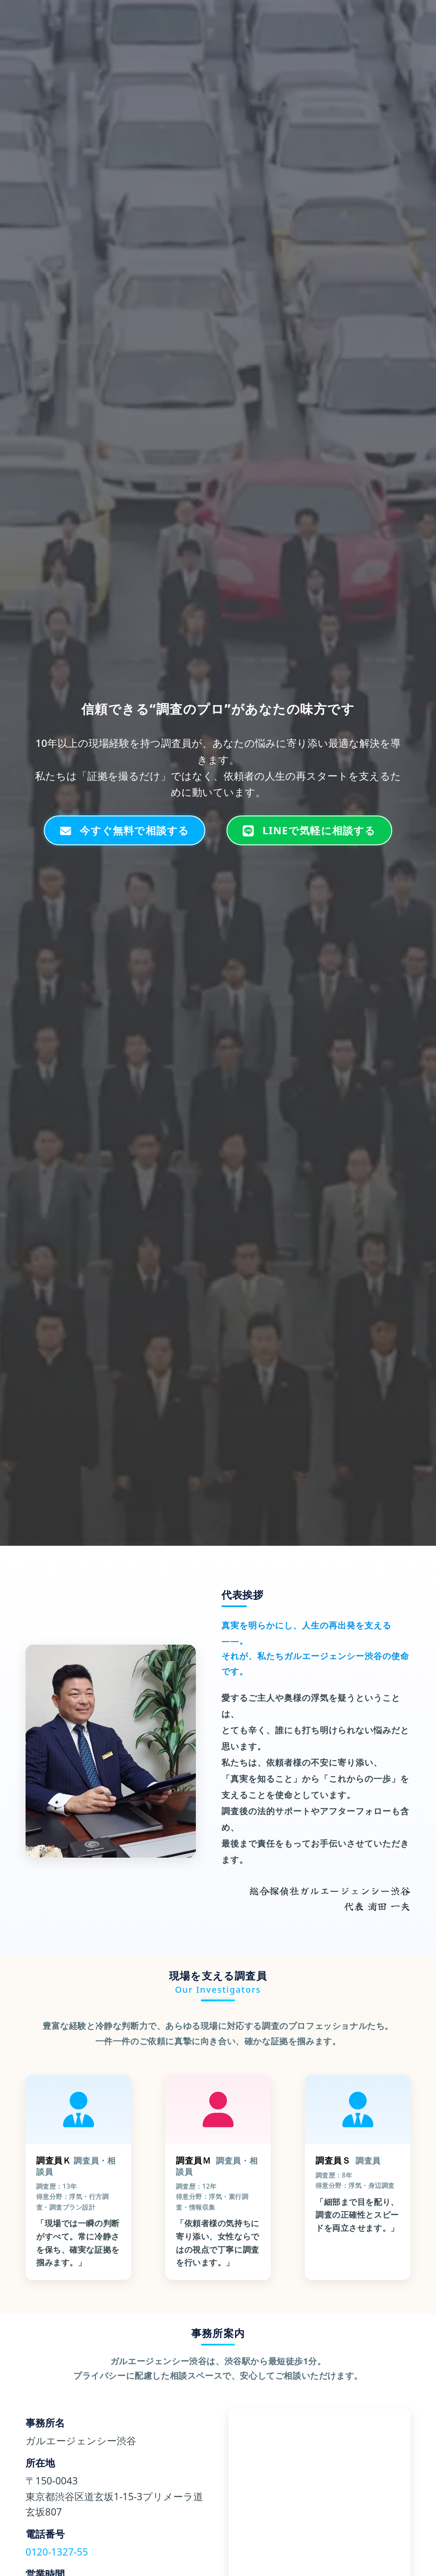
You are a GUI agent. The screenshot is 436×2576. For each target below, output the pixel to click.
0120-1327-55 (57, 2552)
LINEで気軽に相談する (309, 830)
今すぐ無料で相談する (124, 830)
